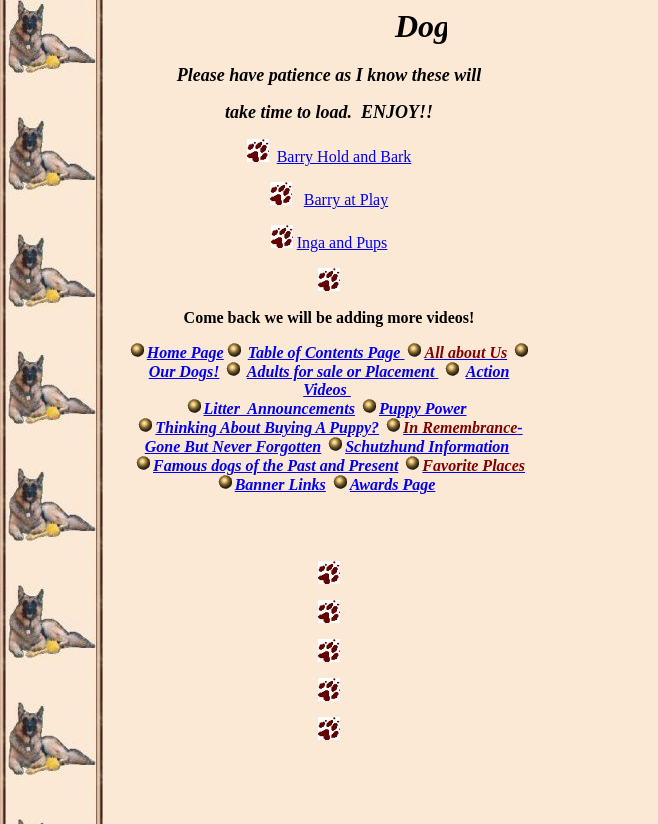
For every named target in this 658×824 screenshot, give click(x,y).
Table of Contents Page (326, 352)
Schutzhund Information (427, 446)
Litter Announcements (279, 408)
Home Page (185, 352)
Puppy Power (423, 408)
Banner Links (280, 484)
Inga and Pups (342, 242)
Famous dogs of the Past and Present (275, 465)
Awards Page (392, 484)
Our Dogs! (184, 371)
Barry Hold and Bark (344, 156)
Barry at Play (346, 199)
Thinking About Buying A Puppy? (267, 427)
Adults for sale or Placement (343, 371)
